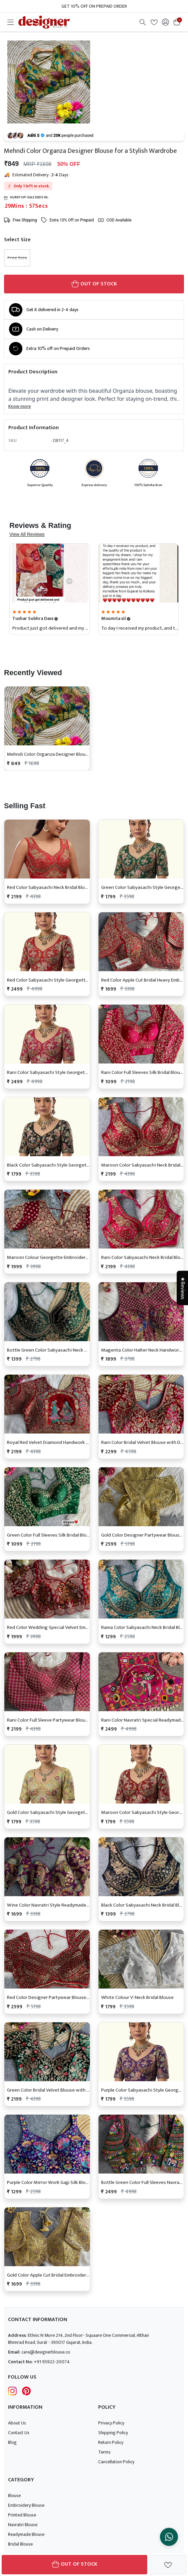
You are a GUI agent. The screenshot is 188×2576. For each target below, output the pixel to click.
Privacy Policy (111, 2423)
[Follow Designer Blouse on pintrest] (26, 2390)
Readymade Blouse (26, 2534)
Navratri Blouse (22, 2524)
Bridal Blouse (20, 2544)
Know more (19, 406)
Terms (104, 2452)
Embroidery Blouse (26, 2505)
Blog (12, 2442)
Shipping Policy (113, 2432)
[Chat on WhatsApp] (169, 2537)
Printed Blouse (22, 2515)
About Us (17, 2423)
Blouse (14, 2495)
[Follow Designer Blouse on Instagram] (12, 2390)
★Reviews (182, 1288)
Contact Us (18, 2432)
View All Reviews (27, 534)
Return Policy (110, 2442)
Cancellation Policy (116, 2462)
